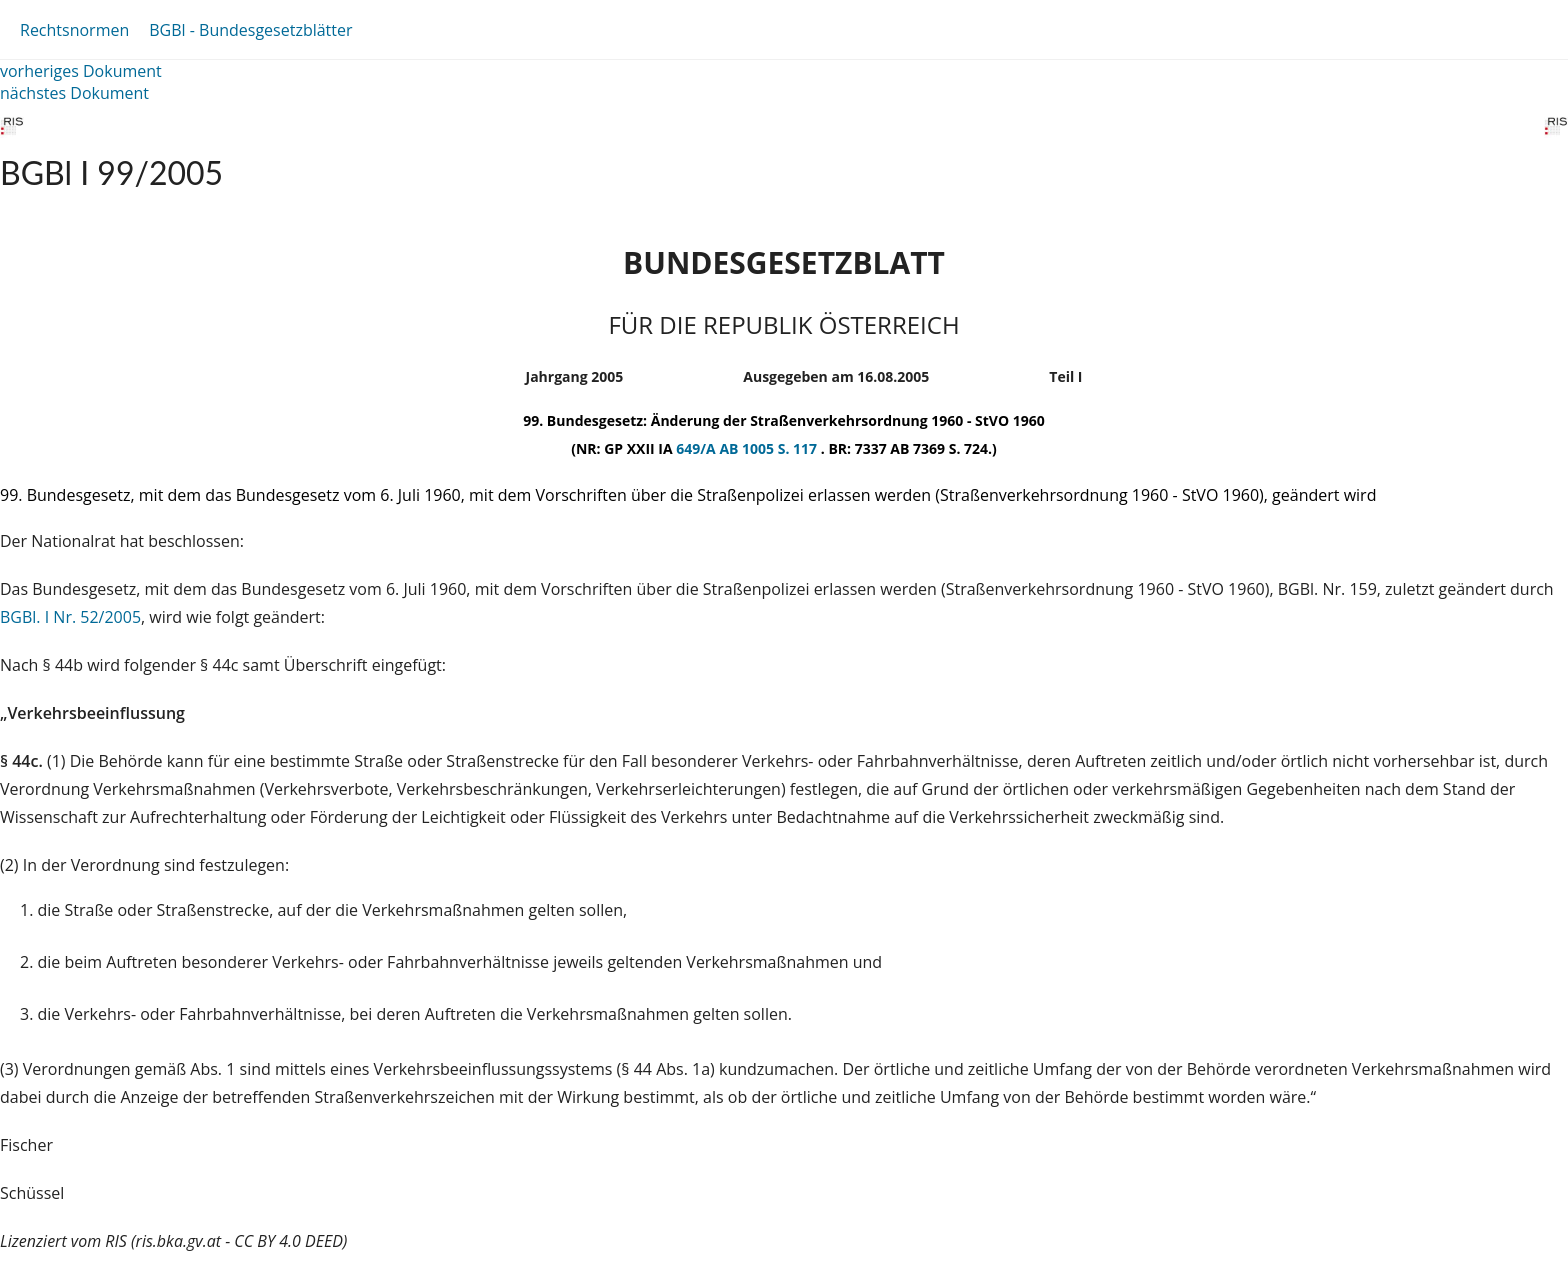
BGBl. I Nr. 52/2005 (70, 617)
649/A (697, 448)
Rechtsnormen (74, 30)
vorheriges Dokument (81, 71)
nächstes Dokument (74, 93)
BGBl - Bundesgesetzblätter (250, 30)
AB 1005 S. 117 (769, 448)
